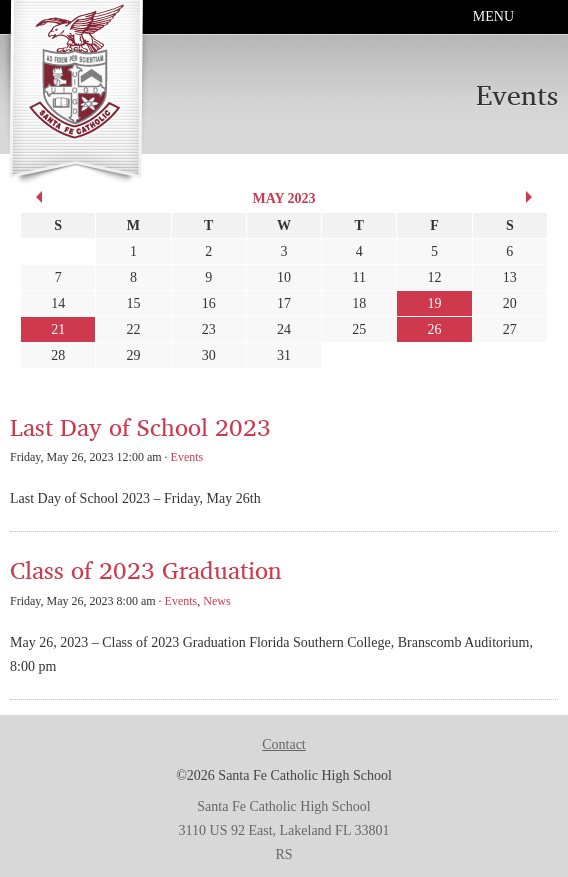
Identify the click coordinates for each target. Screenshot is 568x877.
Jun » (532, 197)
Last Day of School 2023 (140, 426)
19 (435, 303)
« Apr (36, 197)
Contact (284, 744)
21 (58, 329)
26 (435, 329)
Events (187, 457)
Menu (493, 16)
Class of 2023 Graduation (146, 569)
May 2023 (283, 198)
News (216, 601)
